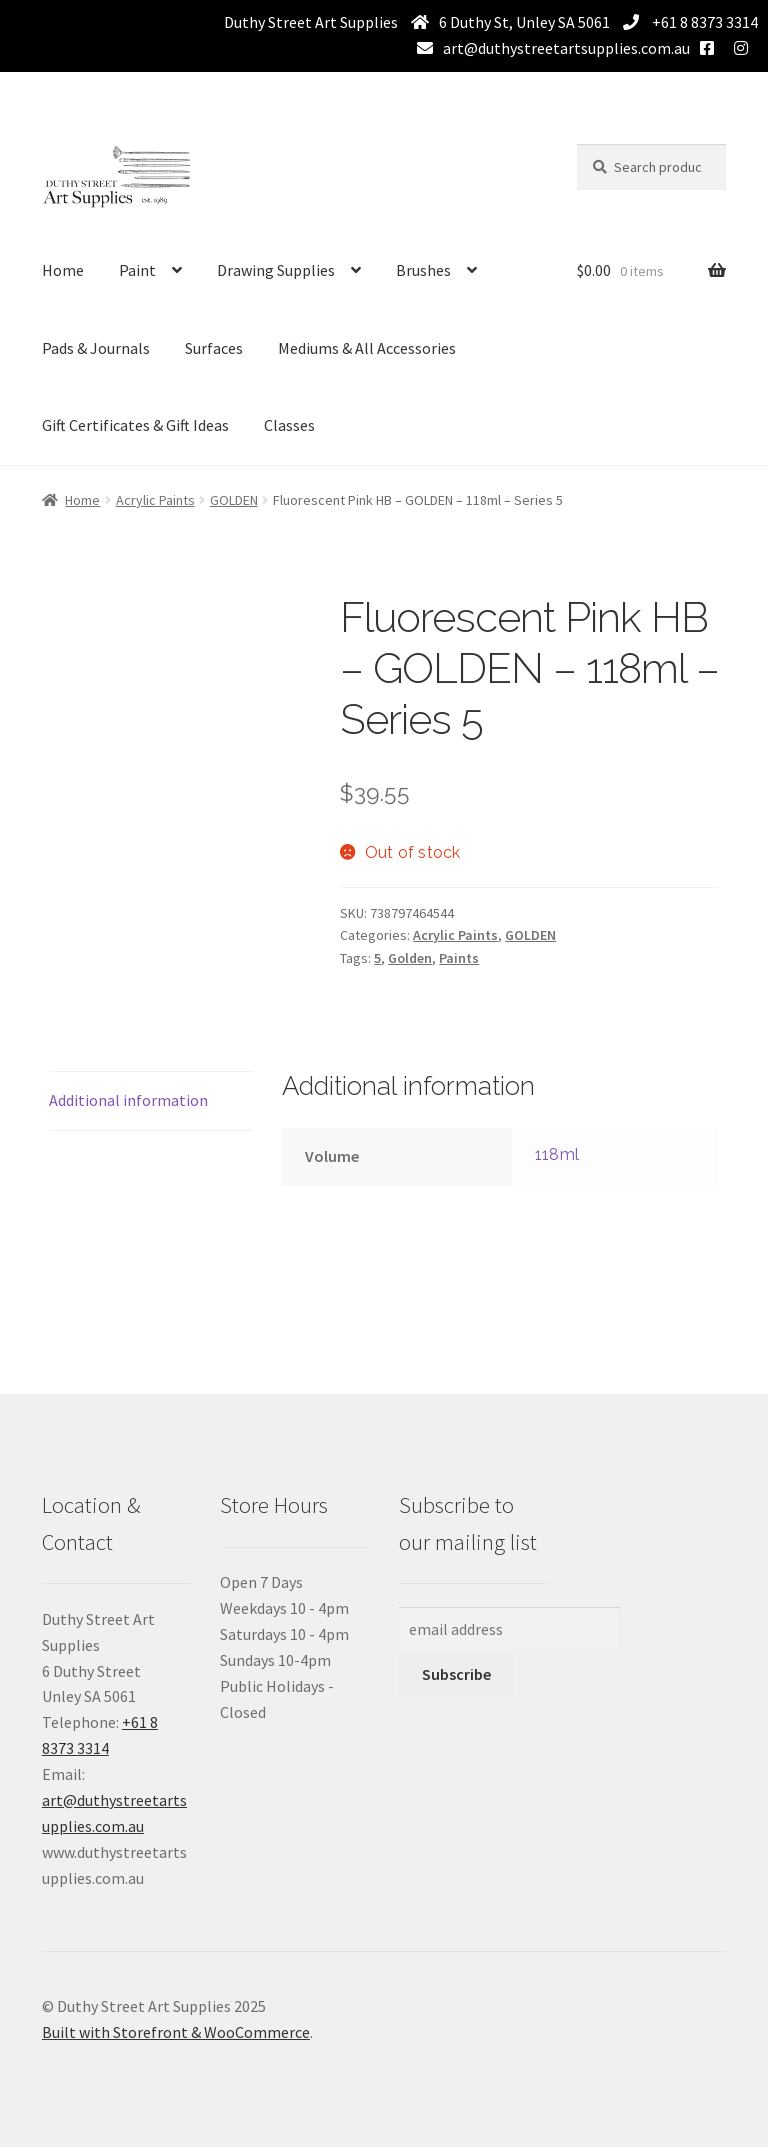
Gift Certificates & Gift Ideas (135, 425)
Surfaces (214, 348)
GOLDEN (234, 500)
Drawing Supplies (276, 270)
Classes (289, 425)
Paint (137, 270)
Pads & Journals (96, 348)
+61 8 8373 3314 (703, 22)
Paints (459, 958)
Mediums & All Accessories (367, 348)
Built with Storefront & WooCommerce (176, 2032)
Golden (410, 958)
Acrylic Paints (155, 500)
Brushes (423, 270)
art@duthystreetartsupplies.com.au (566, 48)
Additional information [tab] (128, 1100)
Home (63, 270)
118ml (557, 1154)
